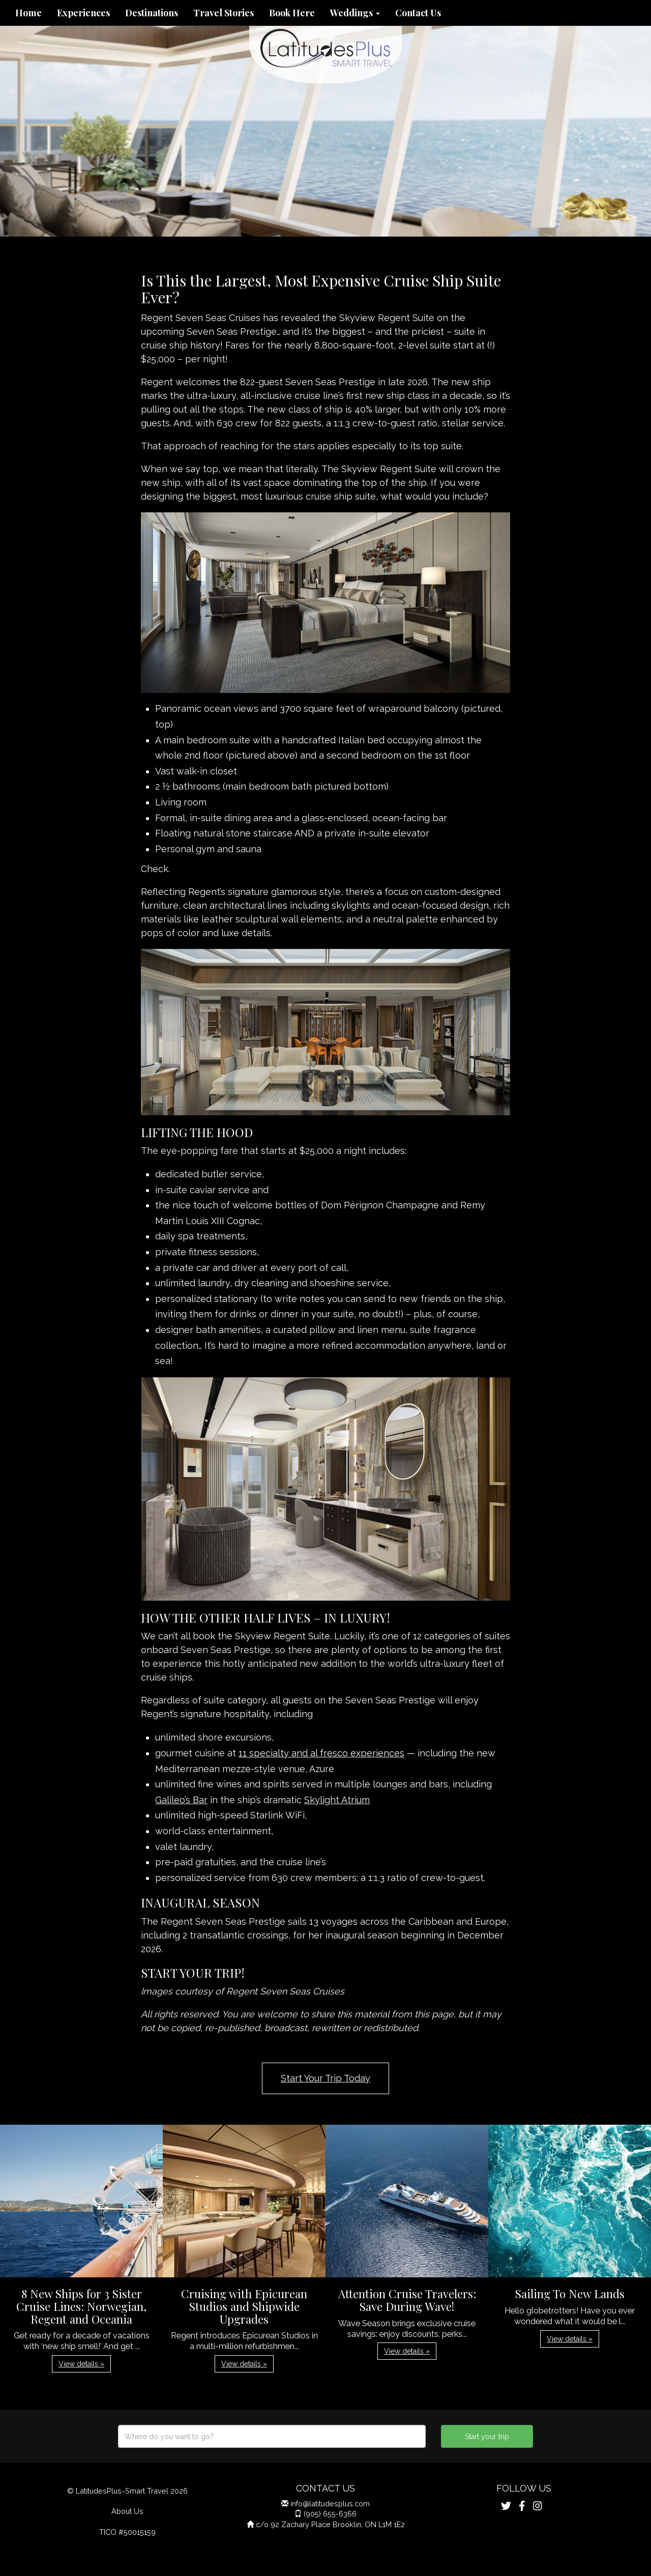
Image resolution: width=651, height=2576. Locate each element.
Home (28, 13)
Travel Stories (223, 13)
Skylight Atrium (337, 1799)
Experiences (83, 13)
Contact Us (418, 13)
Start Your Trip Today (325, 2078)
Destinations (151, 13)
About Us (127, 2511)
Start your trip (487, 2437)
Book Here (292, 13)
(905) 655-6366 (330, 2513)
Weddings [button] (355, 13)
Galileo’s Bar (181, 1799)
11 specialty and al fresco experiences (321, 1753)
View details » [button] (81, 2364)
